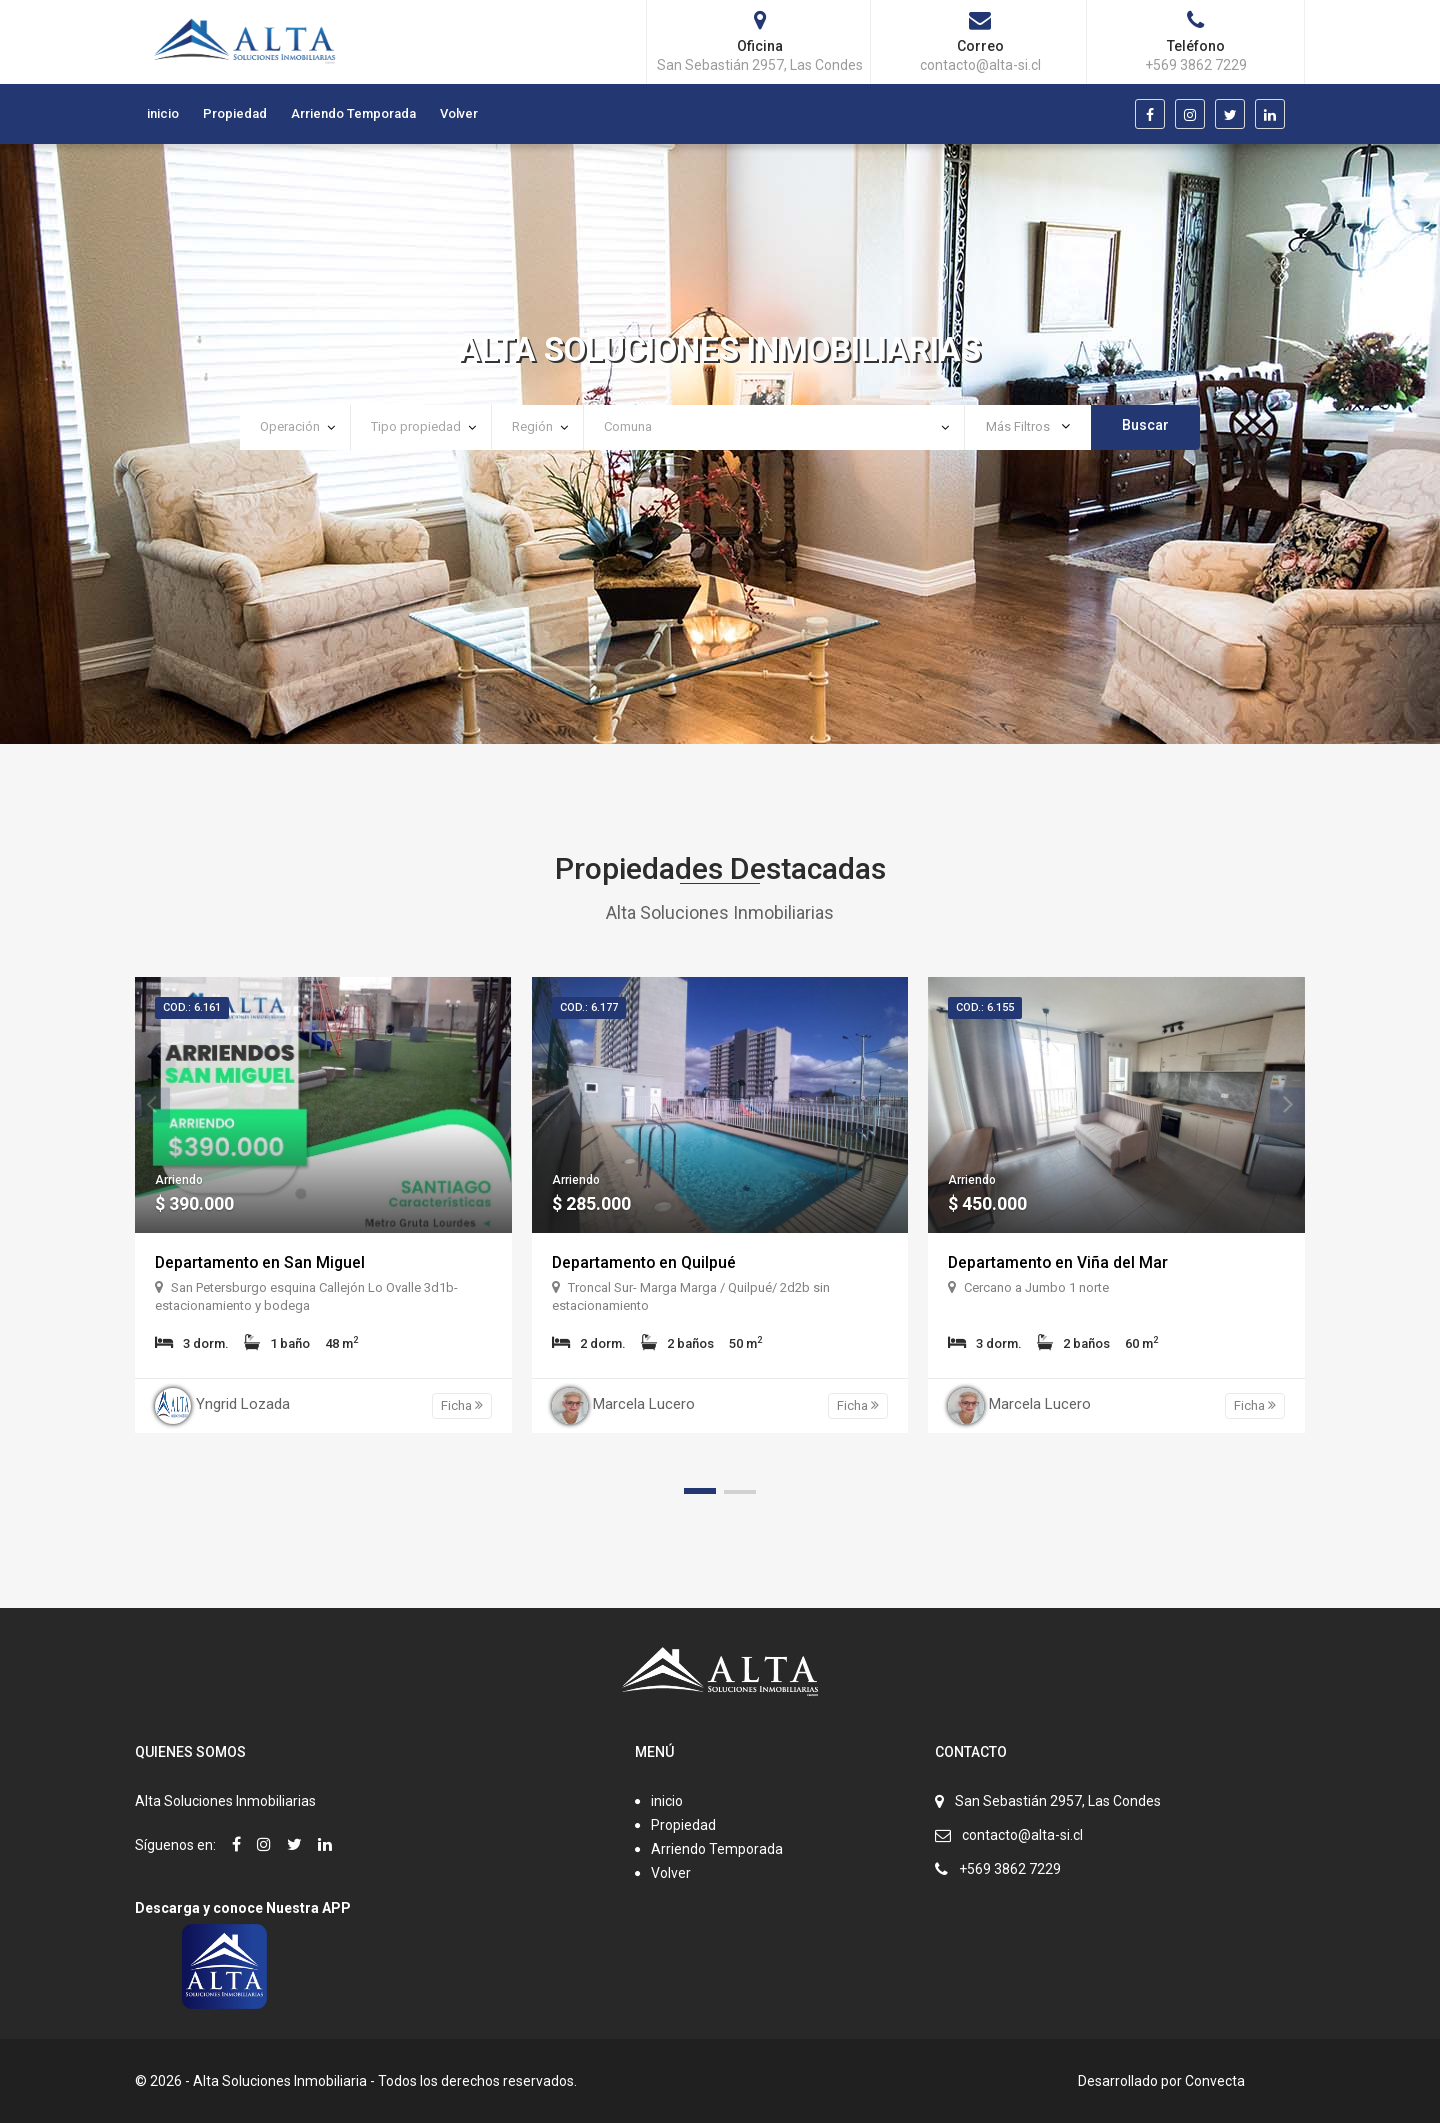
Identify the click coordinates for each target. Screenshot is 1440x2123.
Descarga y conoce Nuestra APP (243, 1908)
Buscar (1145, 425)
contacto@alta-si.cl (1022, 1835)
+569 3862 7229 (1010, 1869)
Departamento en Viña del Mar (1059, 1262)
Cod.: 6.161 (192, 1007)
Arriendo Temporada (353, 113)
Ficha (462, 1405)
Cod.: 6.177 (589, 1007)
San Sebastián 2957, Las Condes (1058, 1801)
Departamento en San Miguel (261, 1262)
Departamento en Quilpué (645, 1262)
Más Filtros (1028, 426)
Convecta (1215, 2081)
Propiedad (235, 113)
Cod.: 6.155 (985, 1007)
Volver (459, 113)
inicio (163, 113)
